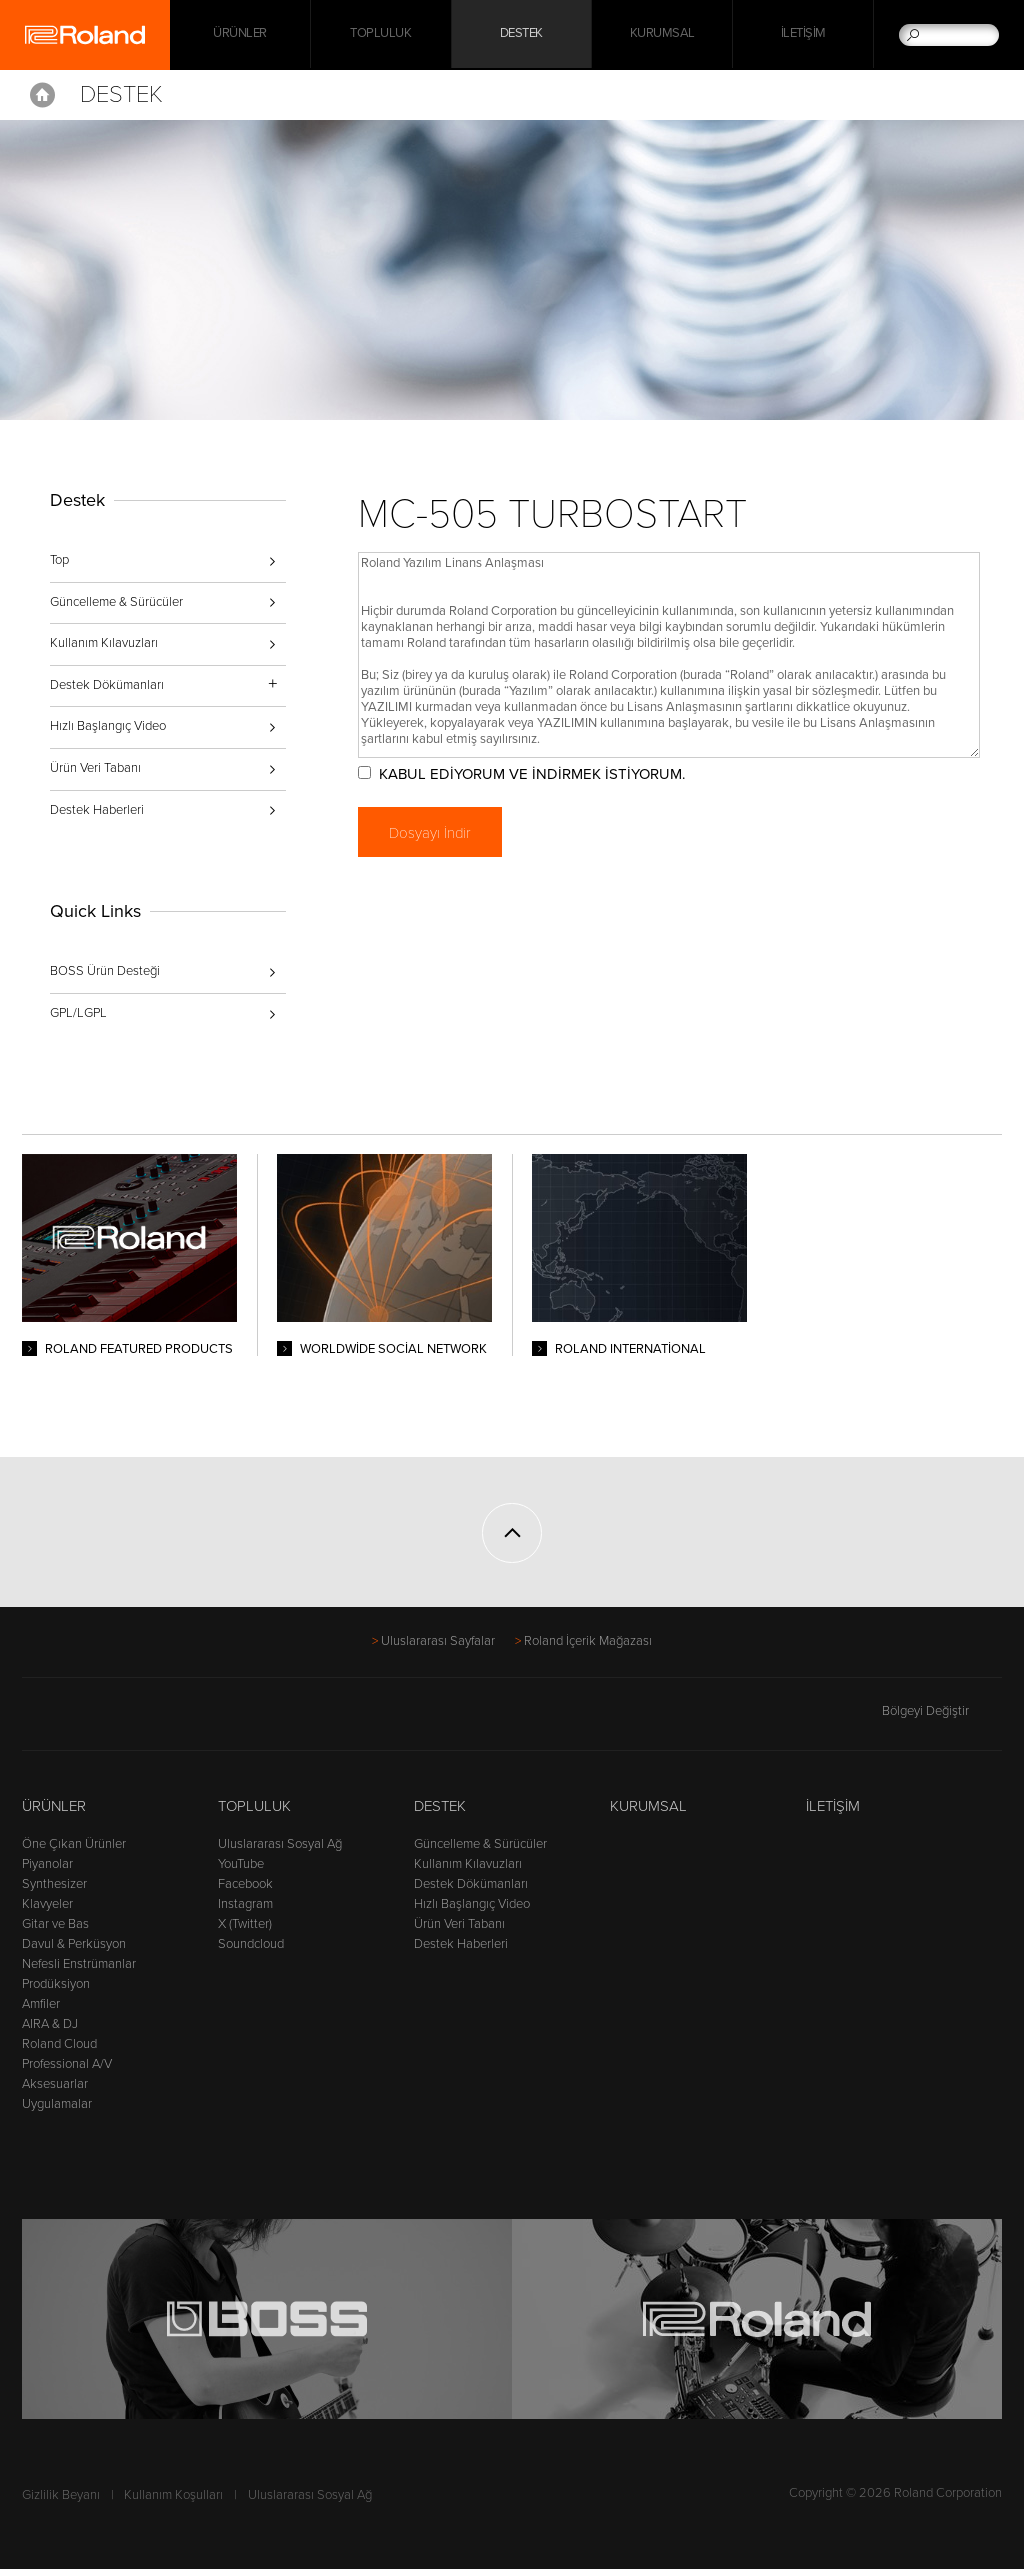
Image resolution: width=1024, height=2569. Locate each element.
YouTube (241, 1864)
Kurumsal (662, 35)
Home (42, 95)
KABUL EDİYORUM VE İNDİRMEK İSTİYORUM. (539, 774)
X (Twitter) (245, 1924)
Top (59, 560)
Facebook (245, 1884)
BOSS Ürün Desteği (105, 971)
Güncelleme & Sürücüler (116, 602)
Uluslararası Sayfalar (438, 1641)
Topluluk (380, 35)
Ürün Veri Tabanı (95, 768)
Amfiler (41, 2004)
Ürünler (54, 1806)
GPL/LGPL (78, 1013)
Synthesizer (54, 1884)
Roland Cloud (59, 2044)
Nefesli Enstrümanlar (79, 1964)
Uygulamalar (57, 2104)
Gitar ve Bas (55, 1924)
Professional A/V (67, 2064)
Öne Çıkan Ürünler (74, 1844)
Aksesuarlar (55, 2084)
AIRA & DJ (50, 2024)
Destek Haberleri (97, 810)
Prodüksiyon (56, 1984)
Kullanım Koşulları (173, 2495)
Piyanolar (47, 1864)
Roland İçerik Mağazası (588, 1641)
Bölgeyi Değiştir (942, 1711)
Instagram (245, 1904)
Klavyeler (47, 1904)
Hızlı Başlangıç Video (108, 726)
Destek (521, 35)
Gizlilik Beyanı (61, 2495)
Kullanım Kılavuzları (104, 643)
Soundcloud (251, 1944)
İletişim (803, 35)
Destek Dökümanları (471, 1884)
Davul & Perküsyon (74, 1944)
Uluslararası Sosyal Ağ (280, 1844)
